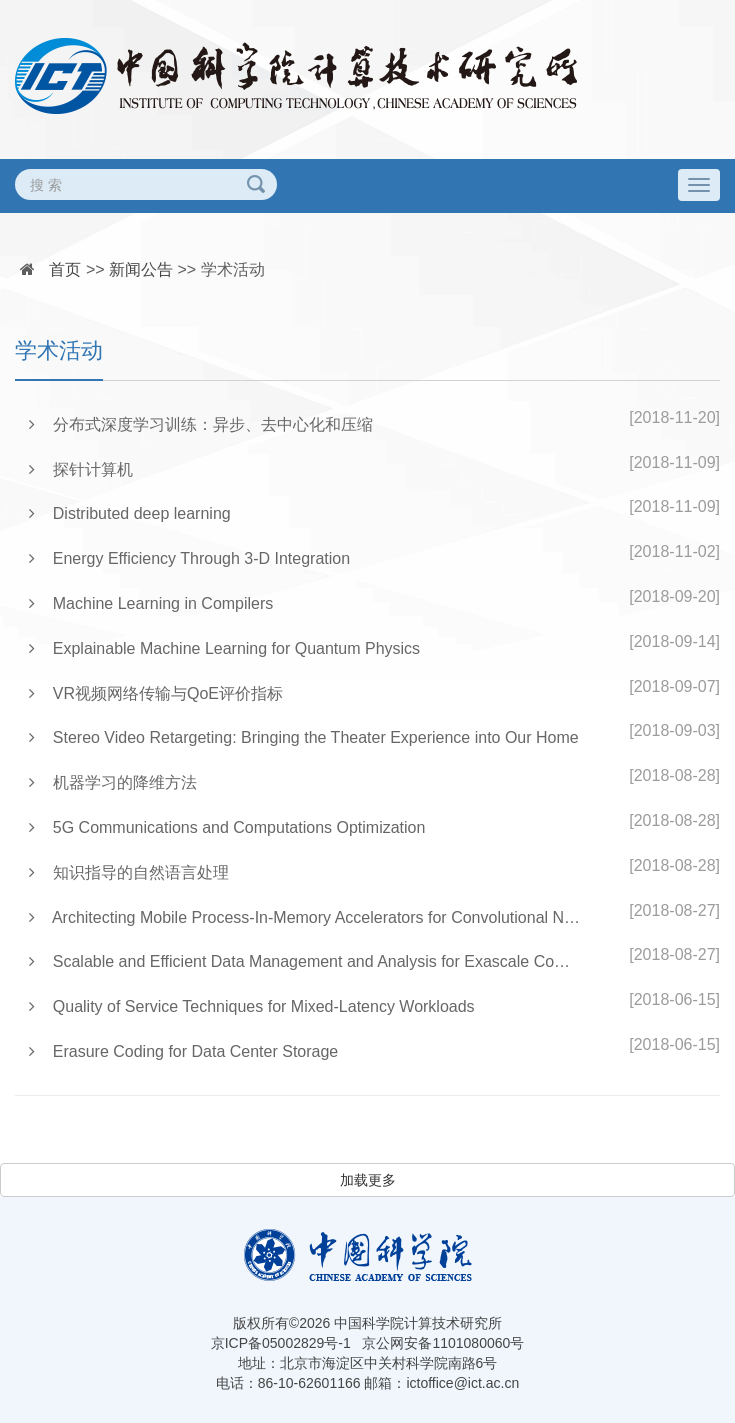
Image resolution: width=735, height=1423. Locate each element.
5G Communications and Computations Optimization (227, 827)
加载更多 (368, 1180)
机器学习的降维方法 (113, 782)
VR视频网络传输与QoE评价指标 (156, 693)
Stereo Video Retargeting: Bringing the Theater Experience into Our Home (304, 737)
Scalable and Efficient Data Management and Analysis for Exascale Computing (305, 961)
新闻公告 (141, 269)
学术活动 (233, 269)
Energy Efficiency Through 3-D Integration (189, 558)
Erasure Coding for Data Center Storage (183, 1051)
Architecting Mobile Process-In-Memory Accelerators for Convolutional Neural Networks (305, 917)
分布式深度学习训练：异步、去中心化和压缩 (201, 424)
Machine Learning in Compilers (151, 603)
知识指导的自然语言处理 (129, 872)
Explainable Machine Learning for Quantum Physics (224, 648)
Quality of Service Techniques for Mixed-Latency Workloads (252, 1006)
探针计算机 (81, 469)
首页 (65, 269)
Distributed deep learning (130, 513)
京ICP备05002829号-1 (281, 1343)
